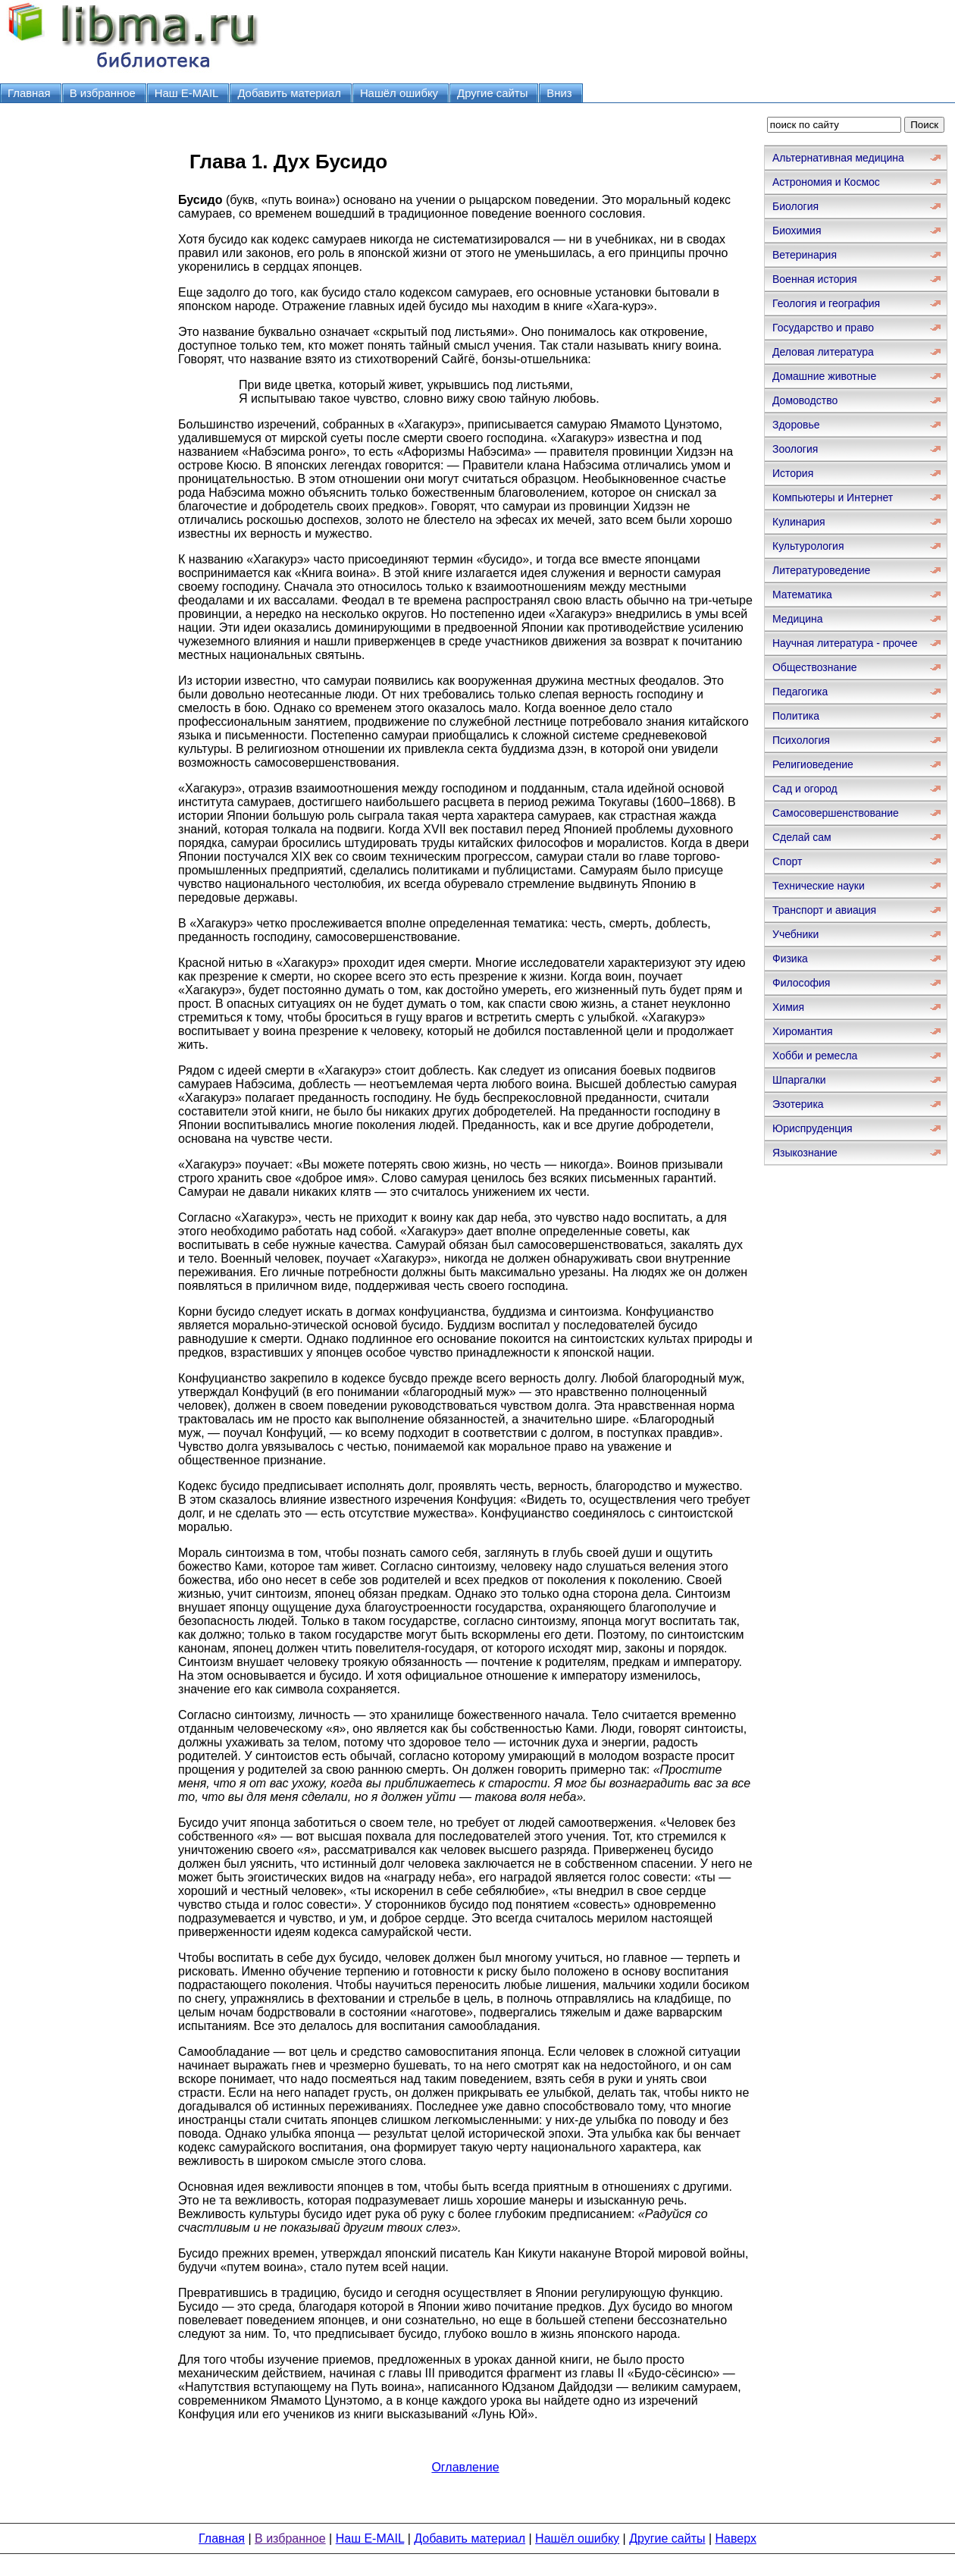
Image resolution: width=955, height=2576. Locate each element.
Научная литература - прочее (844, 643)
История (792, 473)
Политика (795, 716)
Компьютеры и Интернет (832, 497)
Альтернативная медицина (838, 158)
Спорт (787, 861)
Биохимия (796, 230)
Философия (801, 983)
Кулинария (798, 522)
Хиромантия (802, 1031)
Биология (795, 206)
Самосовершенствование (835, 813)
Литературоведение (821, 570)
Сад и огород (805, 789)
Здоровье (796, 425)
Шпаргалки (799, 1080)
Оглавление (465, 2467)
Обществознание (814, 667)
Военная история (814, 279)
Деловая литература (823, 352)
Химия (788, 1007)
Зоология (795, 449)
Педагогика (800, 692)
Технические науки (818, 886)
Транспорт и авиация (824, 910)
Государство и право (823, 328)
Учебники (795, 934)
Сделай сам (801, 837)
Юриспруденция (812, 1128)
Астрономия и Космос (826, 182)
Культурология (808, 546)
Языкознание (805, 1153)
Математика (802, 594)
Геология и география (826, 303)
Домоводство (805, 400)
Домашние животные (824, 376)
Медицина (797, 619)
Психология (801, 740)
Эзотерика (798, 1104)
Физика (790, 958)
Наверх (735, 2538)
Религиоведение (812, 764)
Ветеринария (804, 255)
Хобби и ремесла (814, 1056)
